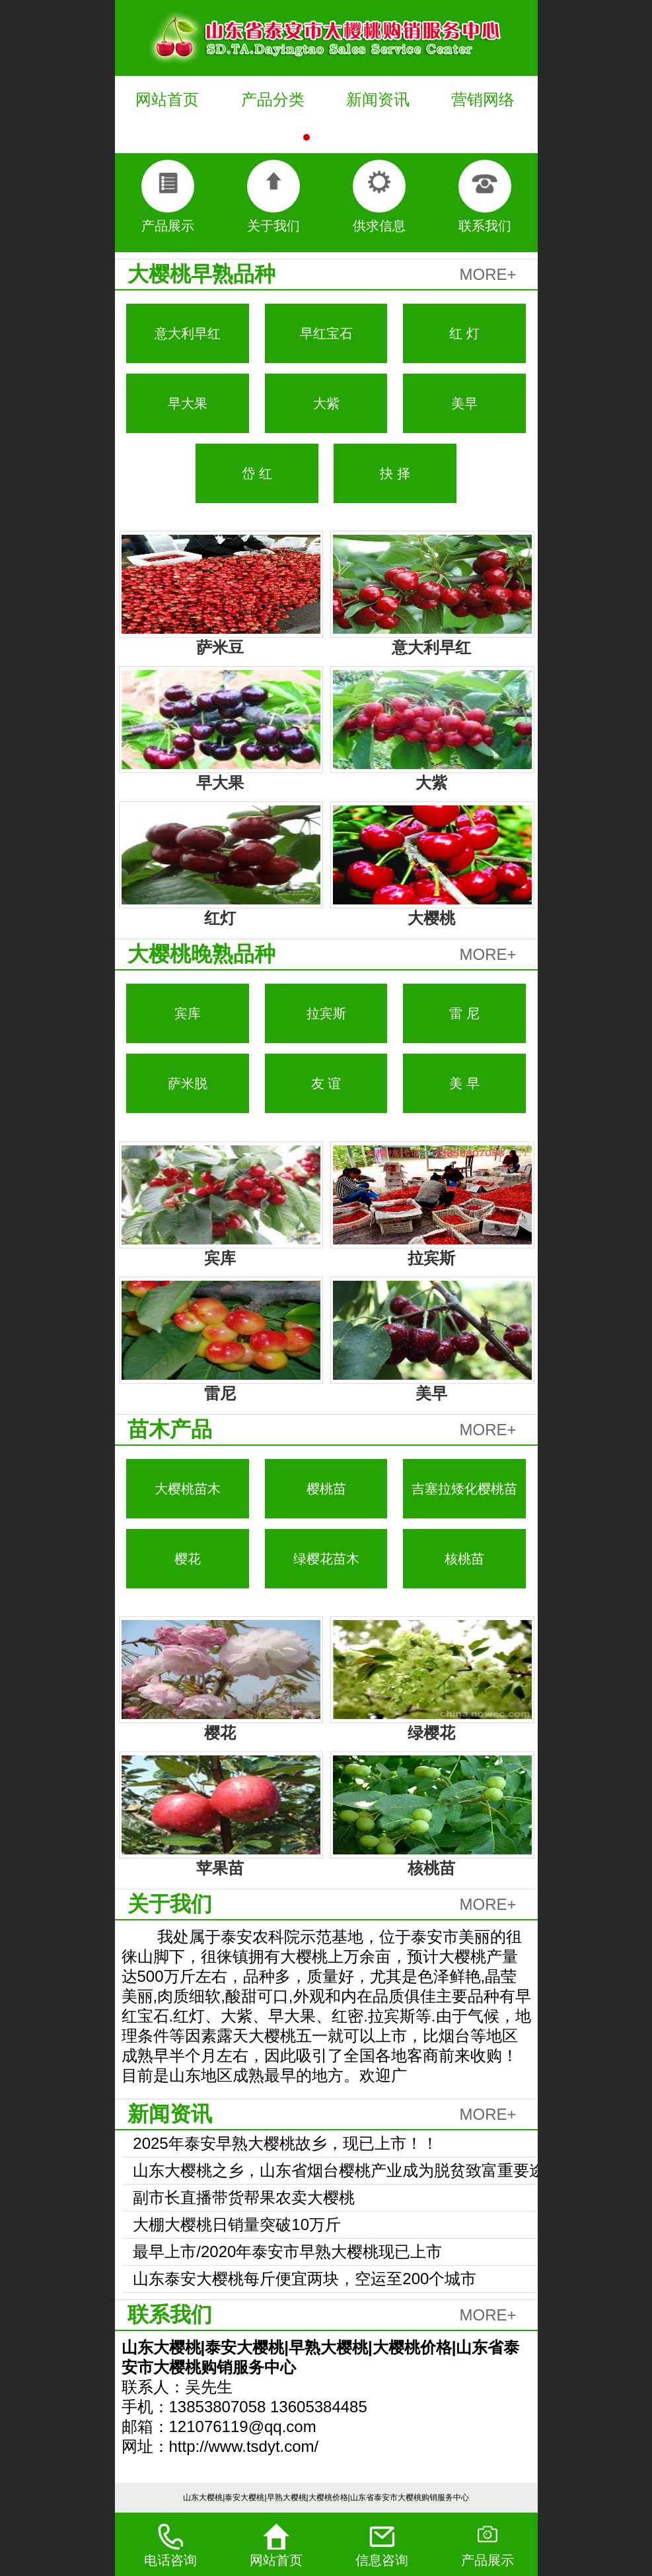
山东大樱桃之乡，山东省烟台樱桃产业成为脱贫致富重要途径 (339, 2172)
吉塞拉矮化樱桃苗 (464, 1488)
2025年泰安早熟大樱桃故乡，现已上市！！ (285, 2143)
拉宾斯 (326, 1013)
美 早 (464, 1083)
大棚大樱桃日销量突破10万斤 (237, 2224)
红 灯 (464, 333)
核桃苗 (464, 1558)
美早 (464, 403)
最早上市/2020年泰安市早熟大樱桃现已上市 (287, 2251)
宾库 (187, 1013)
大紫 (326, 403)
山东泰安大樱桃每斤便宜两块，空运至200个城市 (304, 2279)
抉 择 (395, 473)
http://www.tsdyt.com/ (244, 2446)
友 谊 (326, 1083)
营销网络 (483, 99)
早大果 (187, 403)
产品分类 (273, 99)
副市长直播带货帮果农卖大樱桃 (244, 2197)
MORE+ (487, 274)
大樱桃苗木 (188, 1488)
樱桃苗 (326, 1488)
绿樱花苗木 (326, 1558)
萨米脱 (187, 1083)
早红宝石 (326, 333)
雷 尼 (464, 1013)
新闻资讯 (378, 99)
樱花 (187, 1558)
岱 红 (257, 473)
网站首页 (167, 99)
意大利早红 (188, 333)
